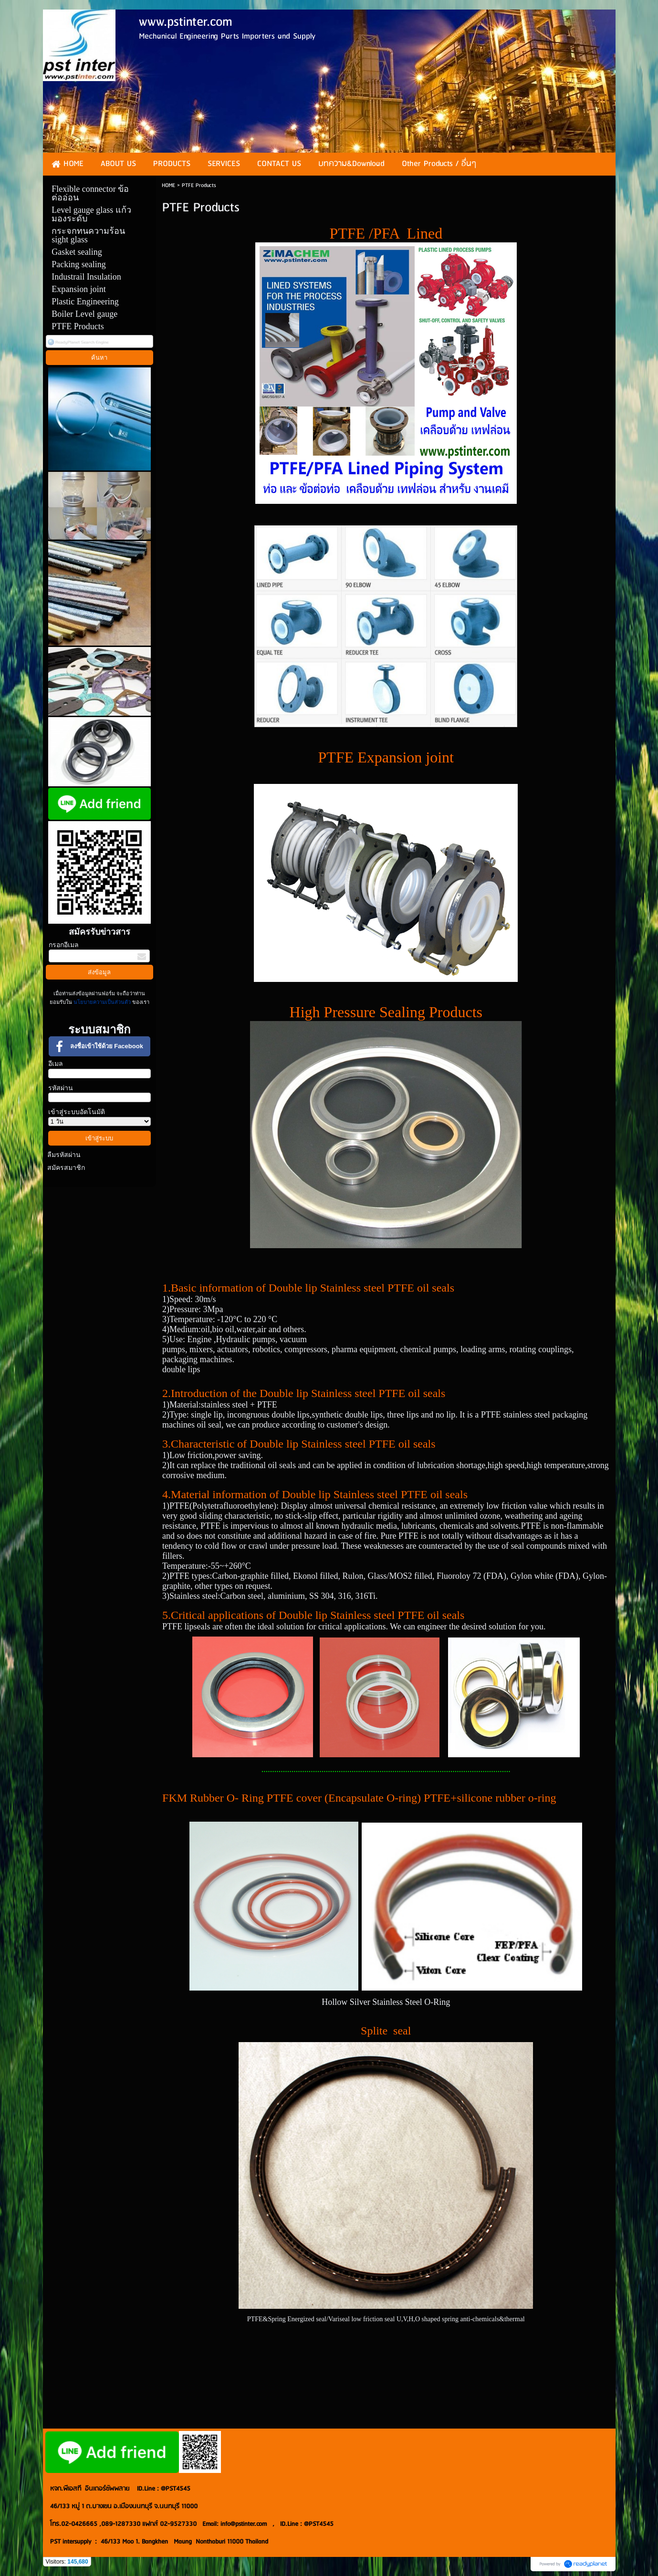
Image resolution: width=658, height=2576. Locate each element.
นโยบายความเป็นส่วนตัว (102, 1002)
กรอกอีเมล (64, 945)
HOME (168, 185)
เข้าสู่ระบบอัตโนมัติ (76, 1112)
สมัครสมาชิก (66, 1167)
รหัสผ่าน (60, 1088)
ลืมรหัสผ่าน (64, 1154)
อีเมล (55, 1063)
